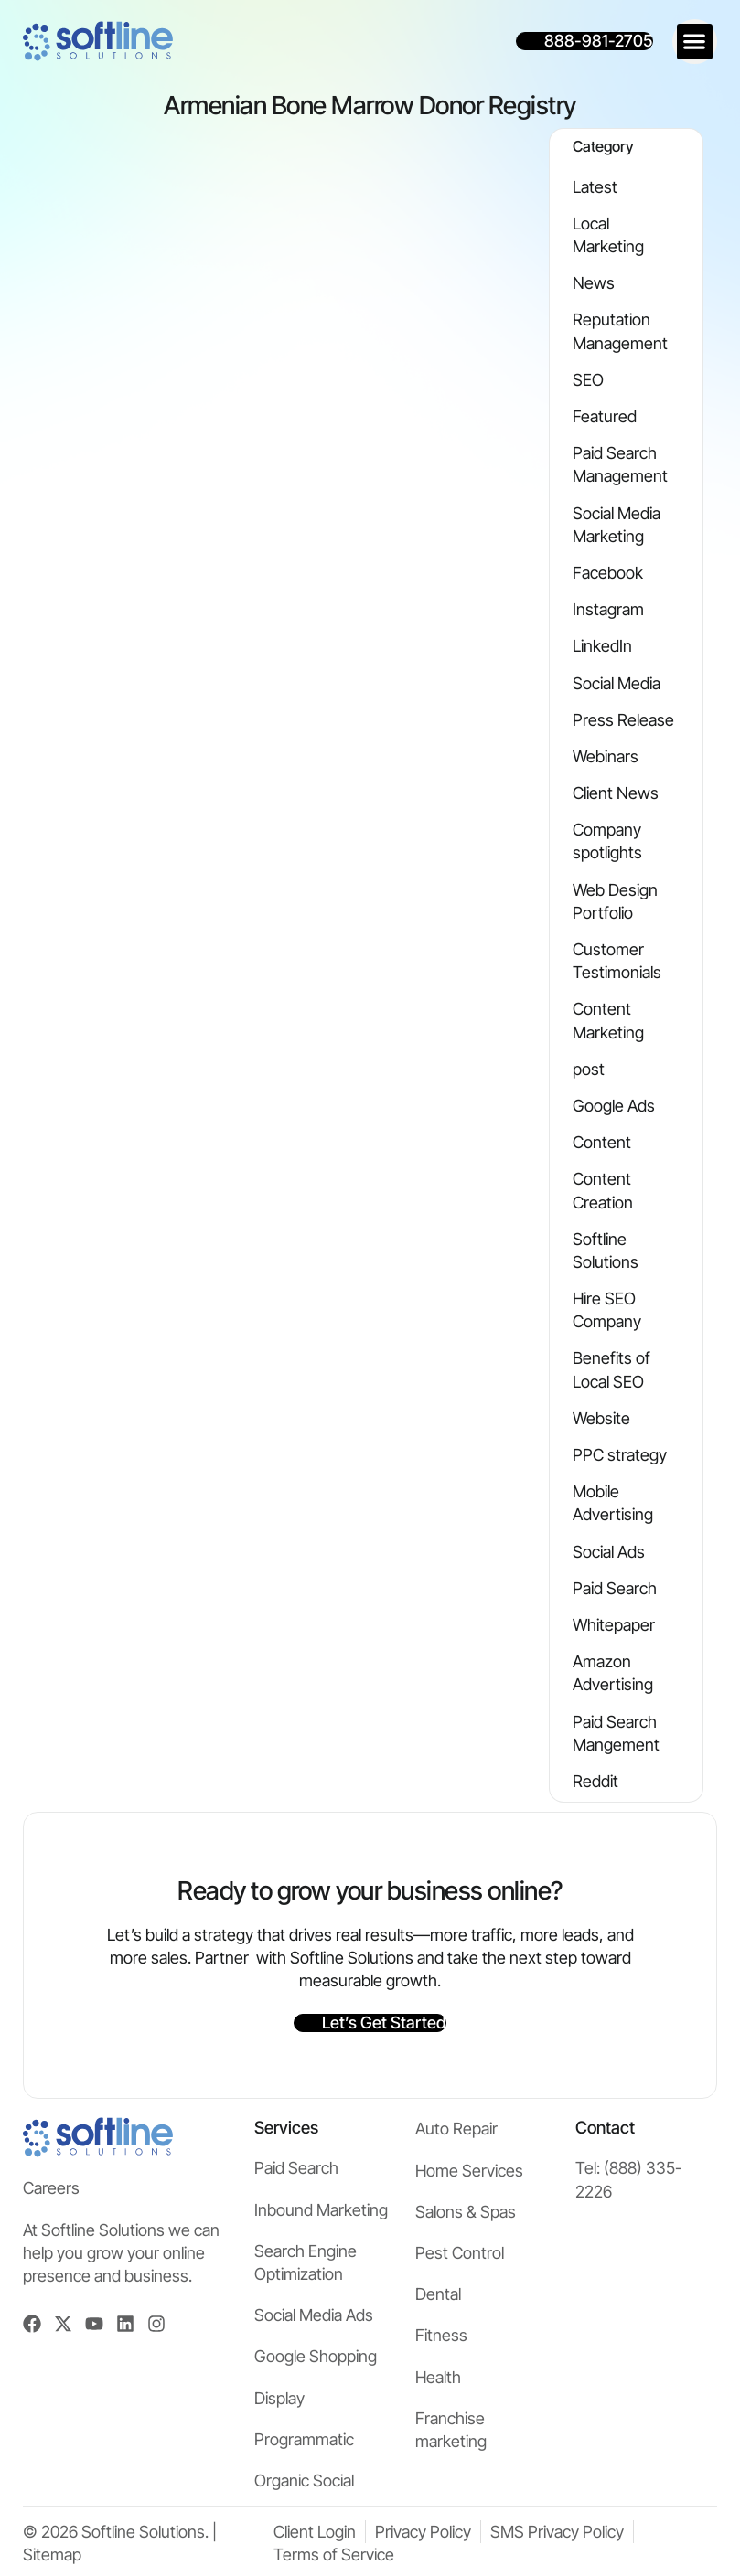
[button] (695, 41)
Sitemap (52, 2554)
